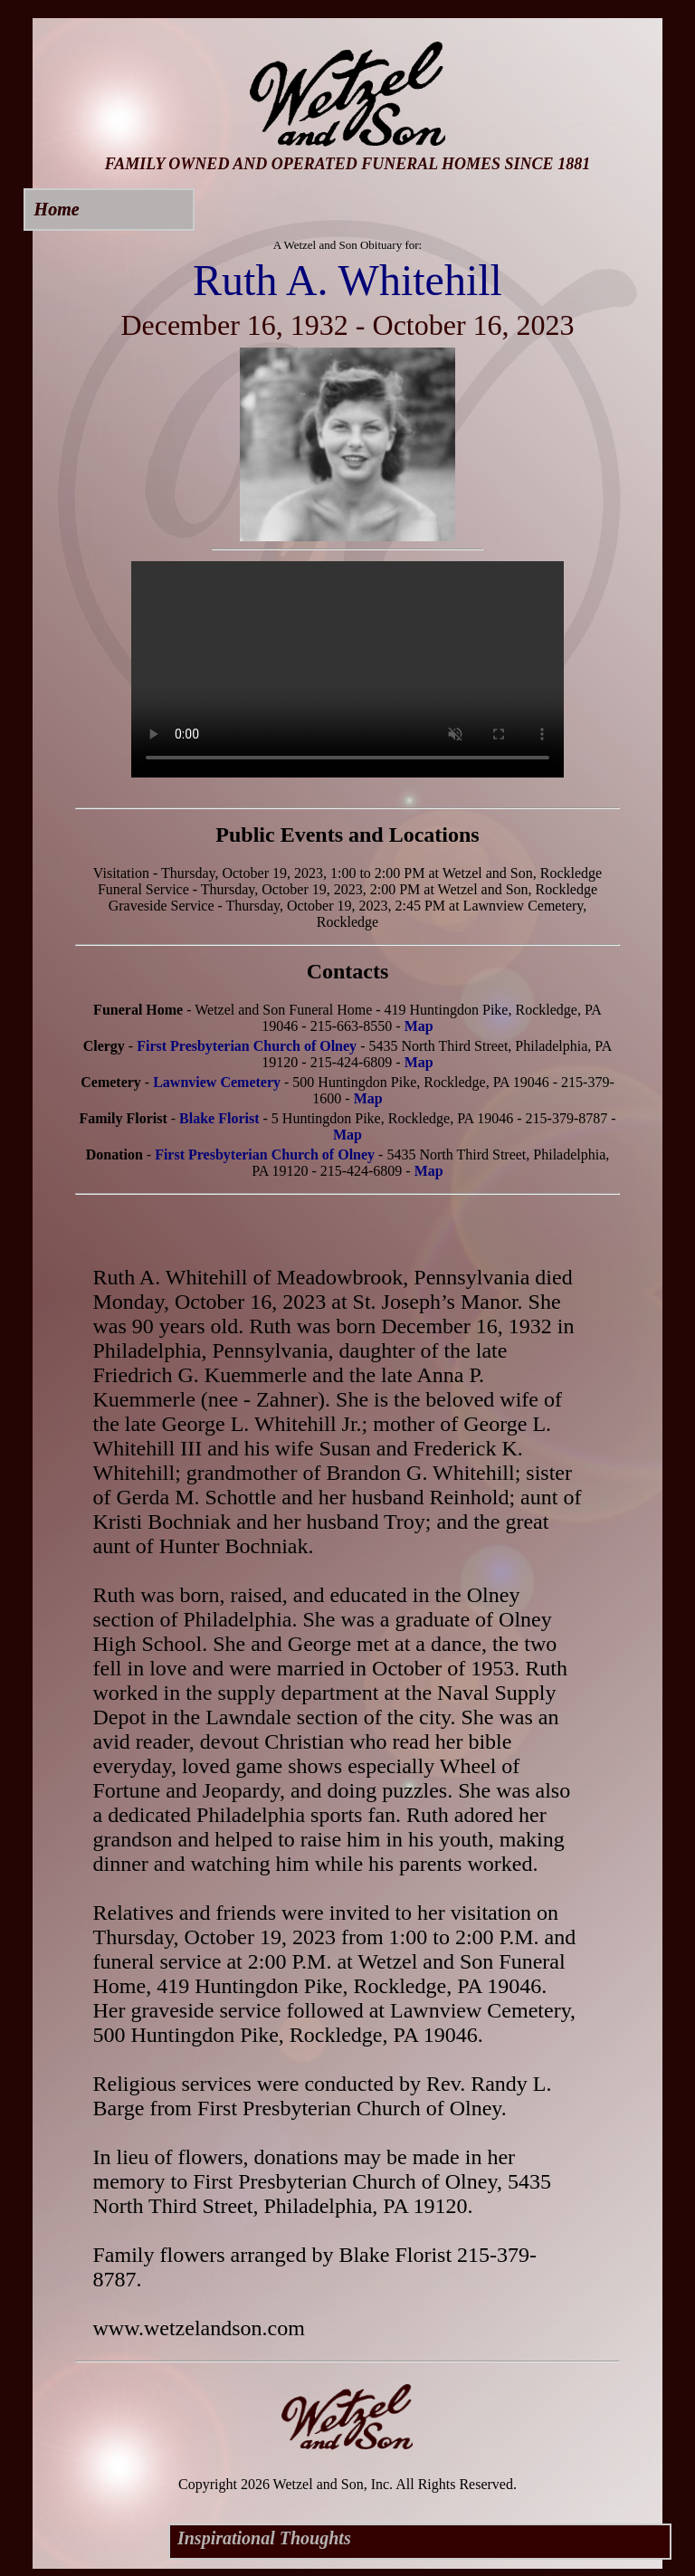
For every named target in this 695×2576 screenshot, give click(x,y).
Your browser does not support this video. (347, 669)
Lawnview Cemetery (217, 1082)
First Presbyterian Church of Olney (247, 1046)
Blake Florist (219, 1118)
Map (419, 1026)
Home (57, 209)
